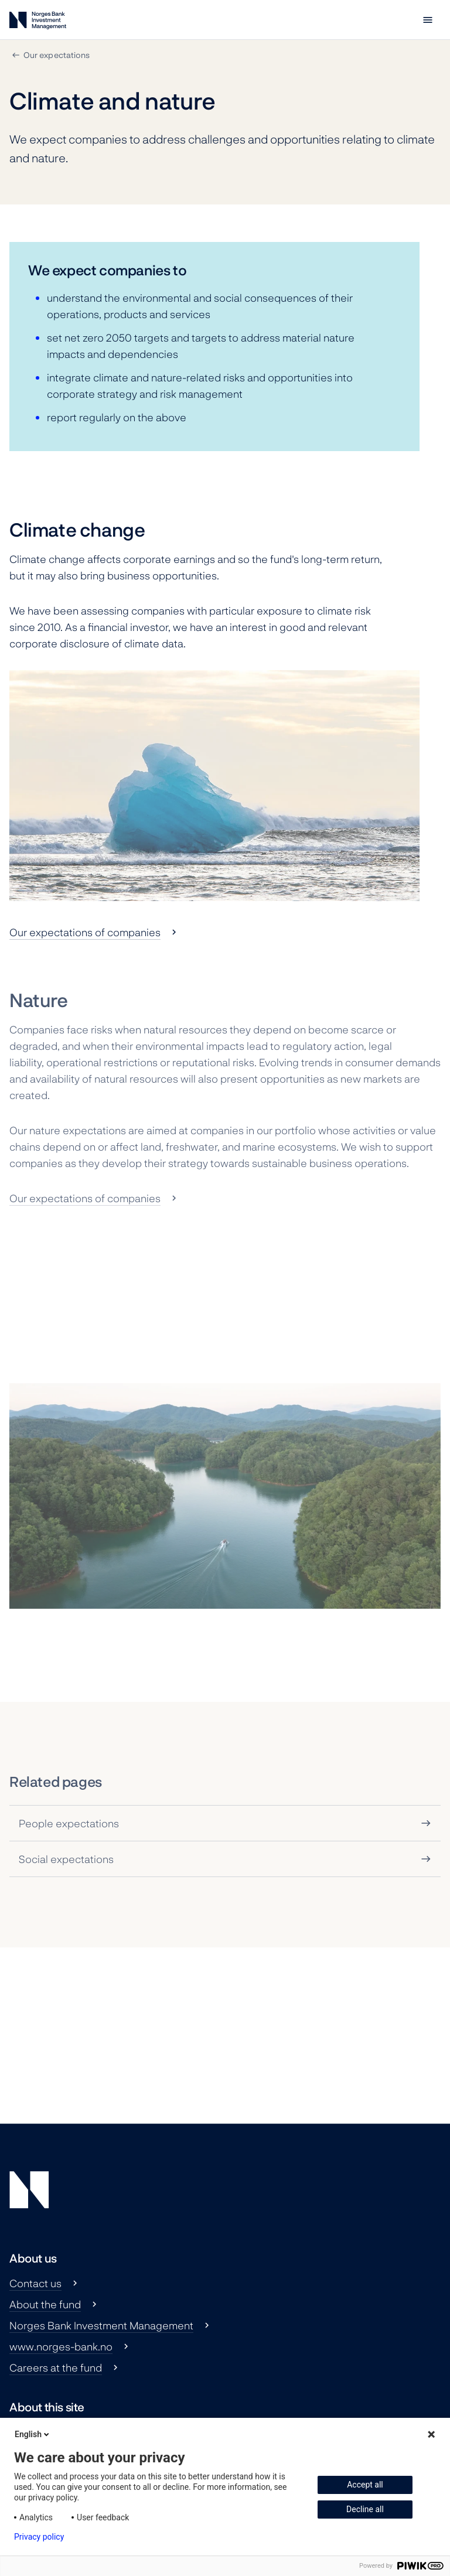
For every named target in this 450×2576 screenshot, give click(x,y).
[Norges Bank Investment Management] (37, 22)
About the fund (45, 2304)
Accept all (365, 2484)
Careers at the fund (55, 2367)
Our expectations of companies (85, 932)
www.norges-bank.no (60, 2346)
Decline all (365, 2509)
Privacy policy (39, 2536)
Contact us (35, 2283)
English (33, 2434)
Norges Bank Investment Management (101, 2325)
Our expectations (56, 55)
